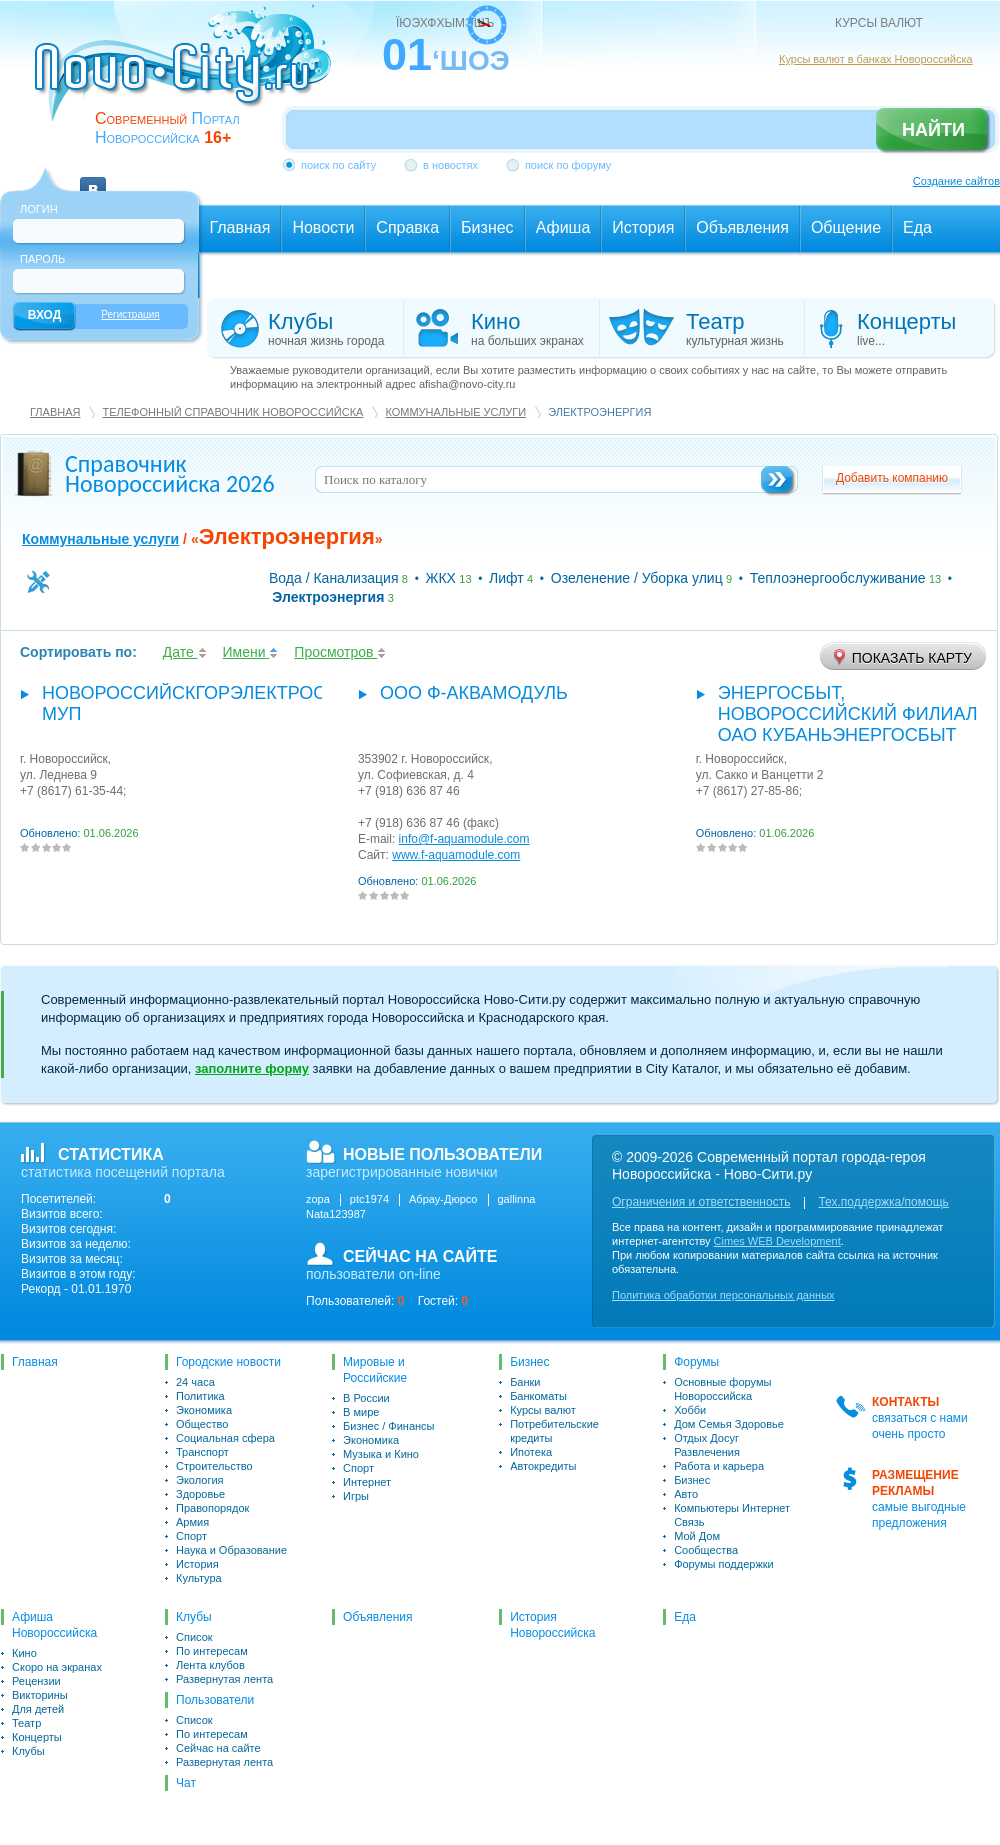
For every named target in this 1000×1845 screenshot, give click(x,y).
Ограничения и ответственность (701, 1202)
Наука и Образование (231, 1550)
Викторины (40, 1695)
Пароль (42, 259)
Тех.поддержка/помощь (883, 1202)
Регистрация (130, 314)
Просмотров (340, 652)
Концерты (37, 1737)
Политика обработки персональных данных (723, 1295)
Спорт (191, 1536)
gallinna (517, 1199)
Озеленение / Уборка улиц (637, 578)
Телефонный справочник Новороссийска (232, 412)
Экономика (204, 1410)
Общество (202, 1424)
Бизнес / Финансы (388, 1426)
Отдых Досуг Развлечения (707, 1445)
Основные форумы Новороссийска (722, 1389)
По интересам (212, 1651)
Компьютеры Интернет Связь (732, 1515)
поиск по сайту (338, 165)
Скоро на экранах (57, 1667)
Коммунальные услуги (455, 412)
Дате (185, 652)
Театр (26, 1723)
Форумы (696, 1362)
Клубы (28, 1751)
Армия (192, 1522)
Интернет (367, 1482)
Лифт (506, 578)
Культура (199, 1578)
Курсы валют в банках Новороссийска (876, 59)
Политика (200, 1396)
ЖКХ (441, 578)
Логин (39, 209)
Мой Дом (697, 1536)
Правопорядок (212, 1508)
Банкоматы (538, 1396)
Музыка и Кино (381, 1454)
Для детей (38, 1709)
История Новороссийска (552, 1625)
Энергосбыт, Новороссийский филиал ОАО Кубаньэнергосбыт (848, 714)
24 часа (195, 1382)
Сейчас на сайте (218, 1748)
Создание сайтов (956, 181)
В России (366, 1398)
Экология (200, 1480)
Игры (356, 1496)
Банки (525, 1382)
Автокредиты (543, 1466)
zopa (318, 1199)
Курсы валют (543, 1410)
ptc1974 (369, 1199)
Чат (186, 1783)
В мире (361, 1412)
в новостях (450, 165)
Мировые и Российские (375, 1370)
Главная (55, 412)
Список (194, 1637)
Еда (685, 1617)
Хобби (690, 1410)
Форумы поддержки (724, 1564)
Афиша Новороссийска (54, 1625)
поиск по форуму (568, 165)
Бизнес (529, 1362)
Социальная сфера (225, 1438)
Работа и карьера (719, 1466)
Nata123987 (336, 1214)
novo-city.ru (189, 78)
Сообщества (706, 1550)
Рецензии (36, 1681)
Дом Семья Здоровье (729, 1424)
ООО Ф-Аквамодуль (474, 693)
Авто (686, 1494)
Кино (24, 1653)
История (197, 1564)
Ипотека (531, 1452)
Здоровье (200, 1494)
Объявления (377, 1617)
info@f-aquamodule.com (464, 839)
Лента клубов (210, 1665)
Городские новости (228, 1362)
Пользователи (215, 1700)
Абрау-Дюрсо (443, 1199)
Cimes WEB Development (777, 1241)
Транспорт (202, 1452)
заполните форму (252, 1068)
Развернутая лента (224, 1679)
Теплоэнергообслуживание (838, 578)
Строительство (214, 1466)
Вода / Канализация (334, 578)
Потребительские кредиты (554, 1431)
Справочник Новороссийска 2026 (170, 473)
